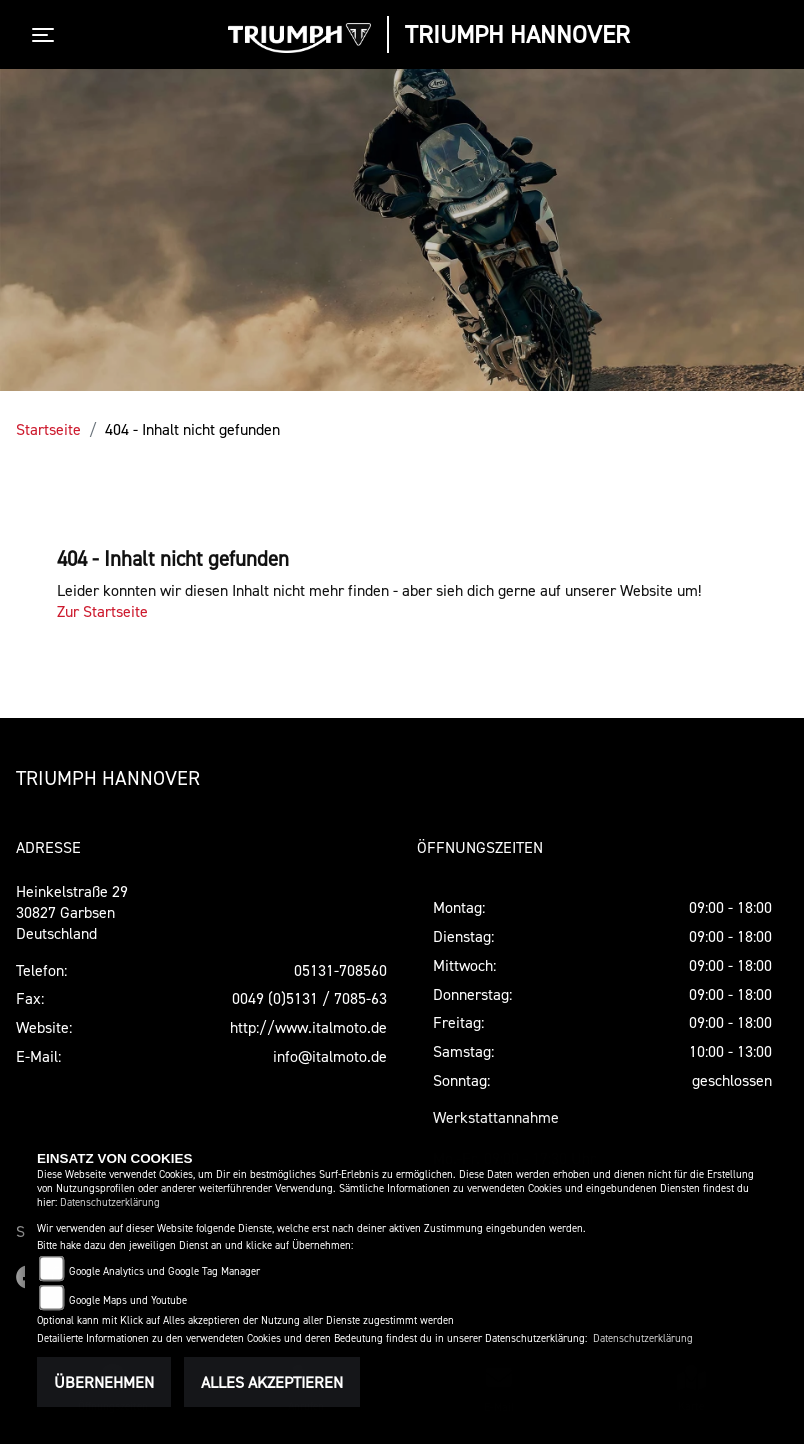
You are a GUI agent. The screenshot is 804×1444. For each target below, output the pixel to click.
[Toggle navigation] (47, 35)
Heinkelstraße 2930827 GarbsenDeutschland (72, 912)
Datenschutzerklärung (110, 1202)
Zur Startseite (102, 611)
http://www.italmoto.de (308, 1027)
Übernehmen (104, 1382)
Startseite (48, 429)
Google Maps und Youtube (128, 1300)
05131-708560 (340, 970)
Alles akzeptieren (272, 1382)
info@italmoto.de (330, 1056)
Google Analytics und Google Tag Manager (164, 1271)
